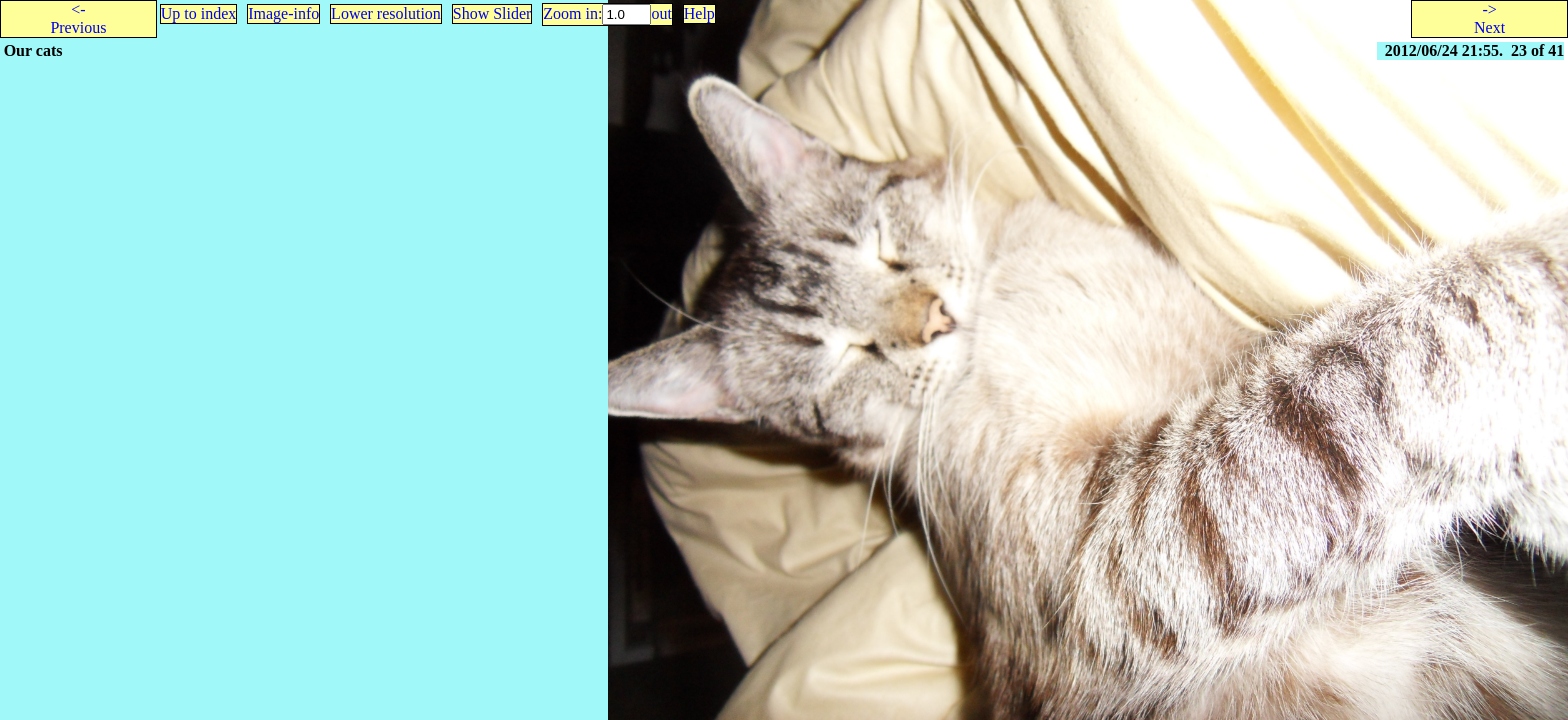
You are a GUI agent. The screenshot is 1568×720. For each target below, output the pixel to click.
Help (699, 13)
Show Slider (492, 13)
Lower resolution (386, 13)
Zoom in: (572, 13)
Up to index (199, 13)
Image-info (283, 13)
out (661, 13)
